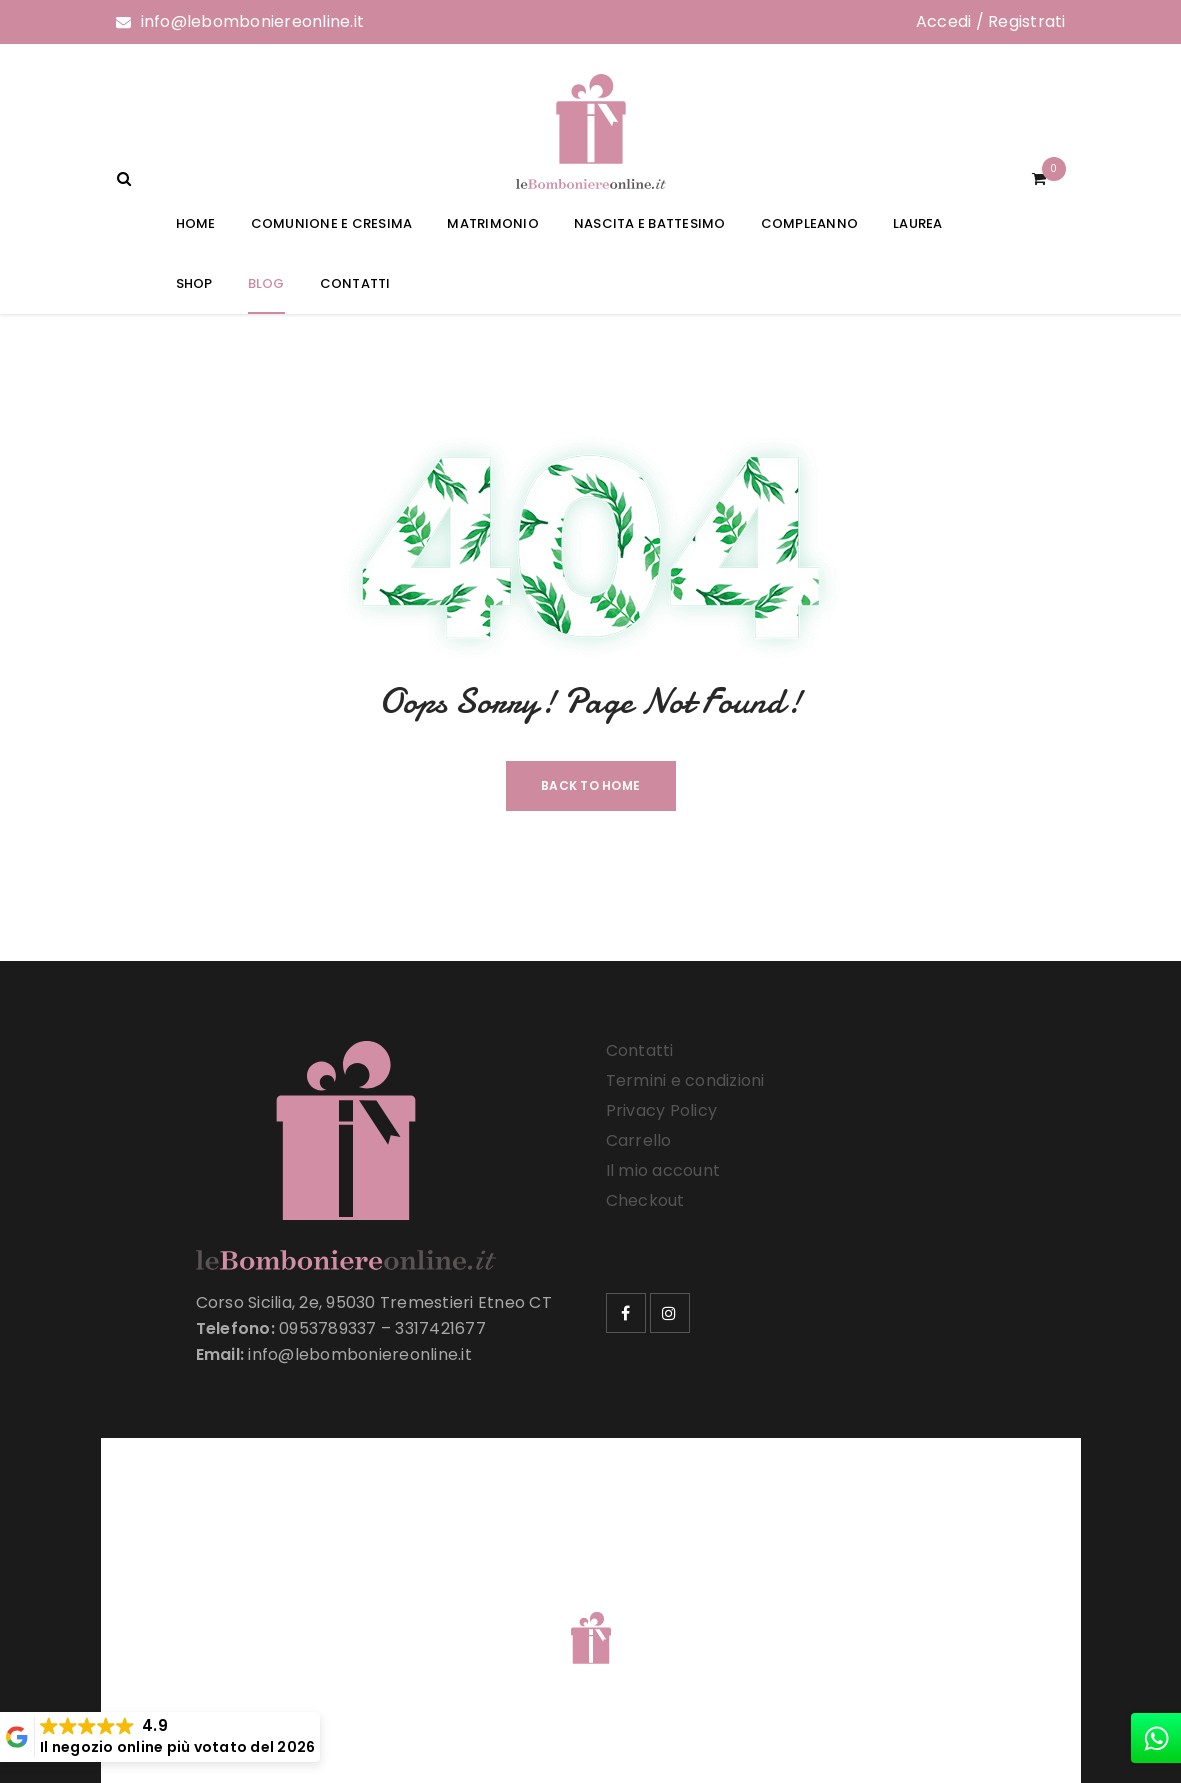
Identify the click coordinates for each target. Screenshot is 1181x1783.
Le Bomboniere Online (439, 1612)
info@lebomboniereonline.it (253, 21)
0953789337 (328, 1328)
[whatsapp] (1156, 1738)
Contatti (640, 1050)
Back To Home (590, 785)
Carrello (639, 1140)
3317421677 (440, 1328)
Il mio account (663, 1170)
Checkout (645, 1200)
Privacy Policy (662, 1110)
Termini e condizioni (685, 1080)
